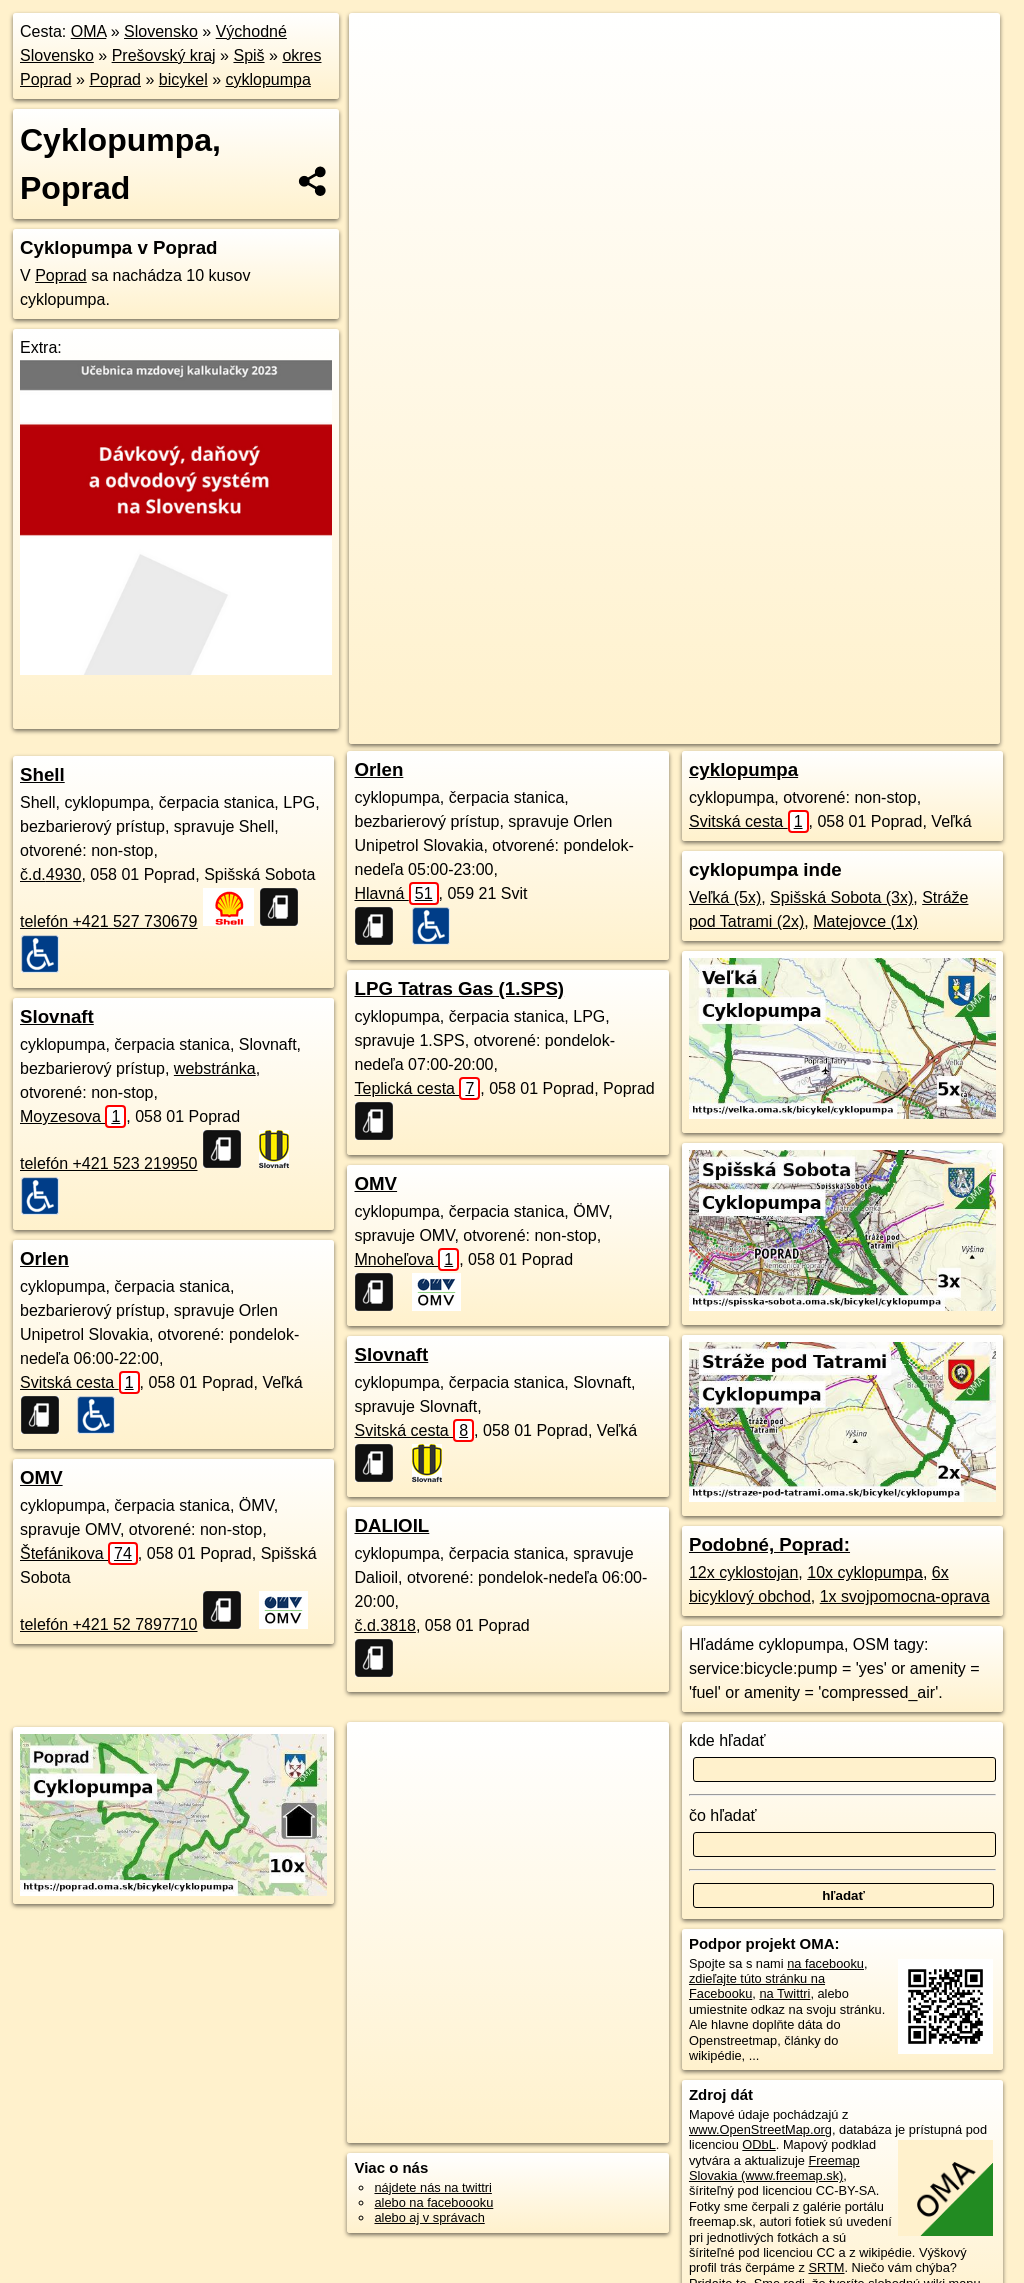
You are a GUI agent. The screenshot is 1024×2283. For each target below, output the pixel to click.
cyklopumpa (267, 79)
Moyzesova (73, 1116)
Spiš (248, 55)
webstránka (215, 1068)
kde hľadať (727, 1740)
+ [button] (383, 47)
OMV (41, 1477)
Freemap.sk (711, 729)
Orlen (44, 1258)
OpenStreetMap (607, 729)
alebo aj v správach (429, 2217)
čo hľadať (723, 1815)
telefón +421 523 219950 (109, 1163)
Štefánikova (79, 1553)
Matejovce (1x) (865, 921)
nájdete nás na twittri (432, 2187)
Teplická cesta (417, 1088)
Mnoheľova (406, 1259)
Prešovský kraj (164, 55)
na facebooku (825, 1963)
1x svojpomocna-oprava (905, 1596)
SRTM (826, 2267)
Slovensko (161, 31)
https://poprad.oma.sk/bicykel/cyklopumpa (886, 729)
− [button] (383, 78)
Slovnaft (57, 1016)
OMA (89, 31)
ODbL (758, 2144)
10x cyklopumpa (865, 1572)
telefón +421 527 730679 (109, 921)
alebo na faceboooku (433, 2202)
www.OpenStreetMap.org (760, 2129)
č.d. (50, 874)
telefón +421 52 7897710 (109, 1624)
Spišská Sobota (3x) (841, 897)
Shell (42, 774)
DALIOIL (391, 1525)
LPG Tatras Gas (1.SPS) (459, 988)
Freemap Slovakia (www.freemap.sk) (774, 2168)
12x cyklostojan (743, 1572)
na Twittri (784, 1993)
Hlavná (396, 893)
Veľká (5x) (725, 897)
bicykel (183, 79)
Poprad (115, 79)
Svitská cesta (80, 1382)
